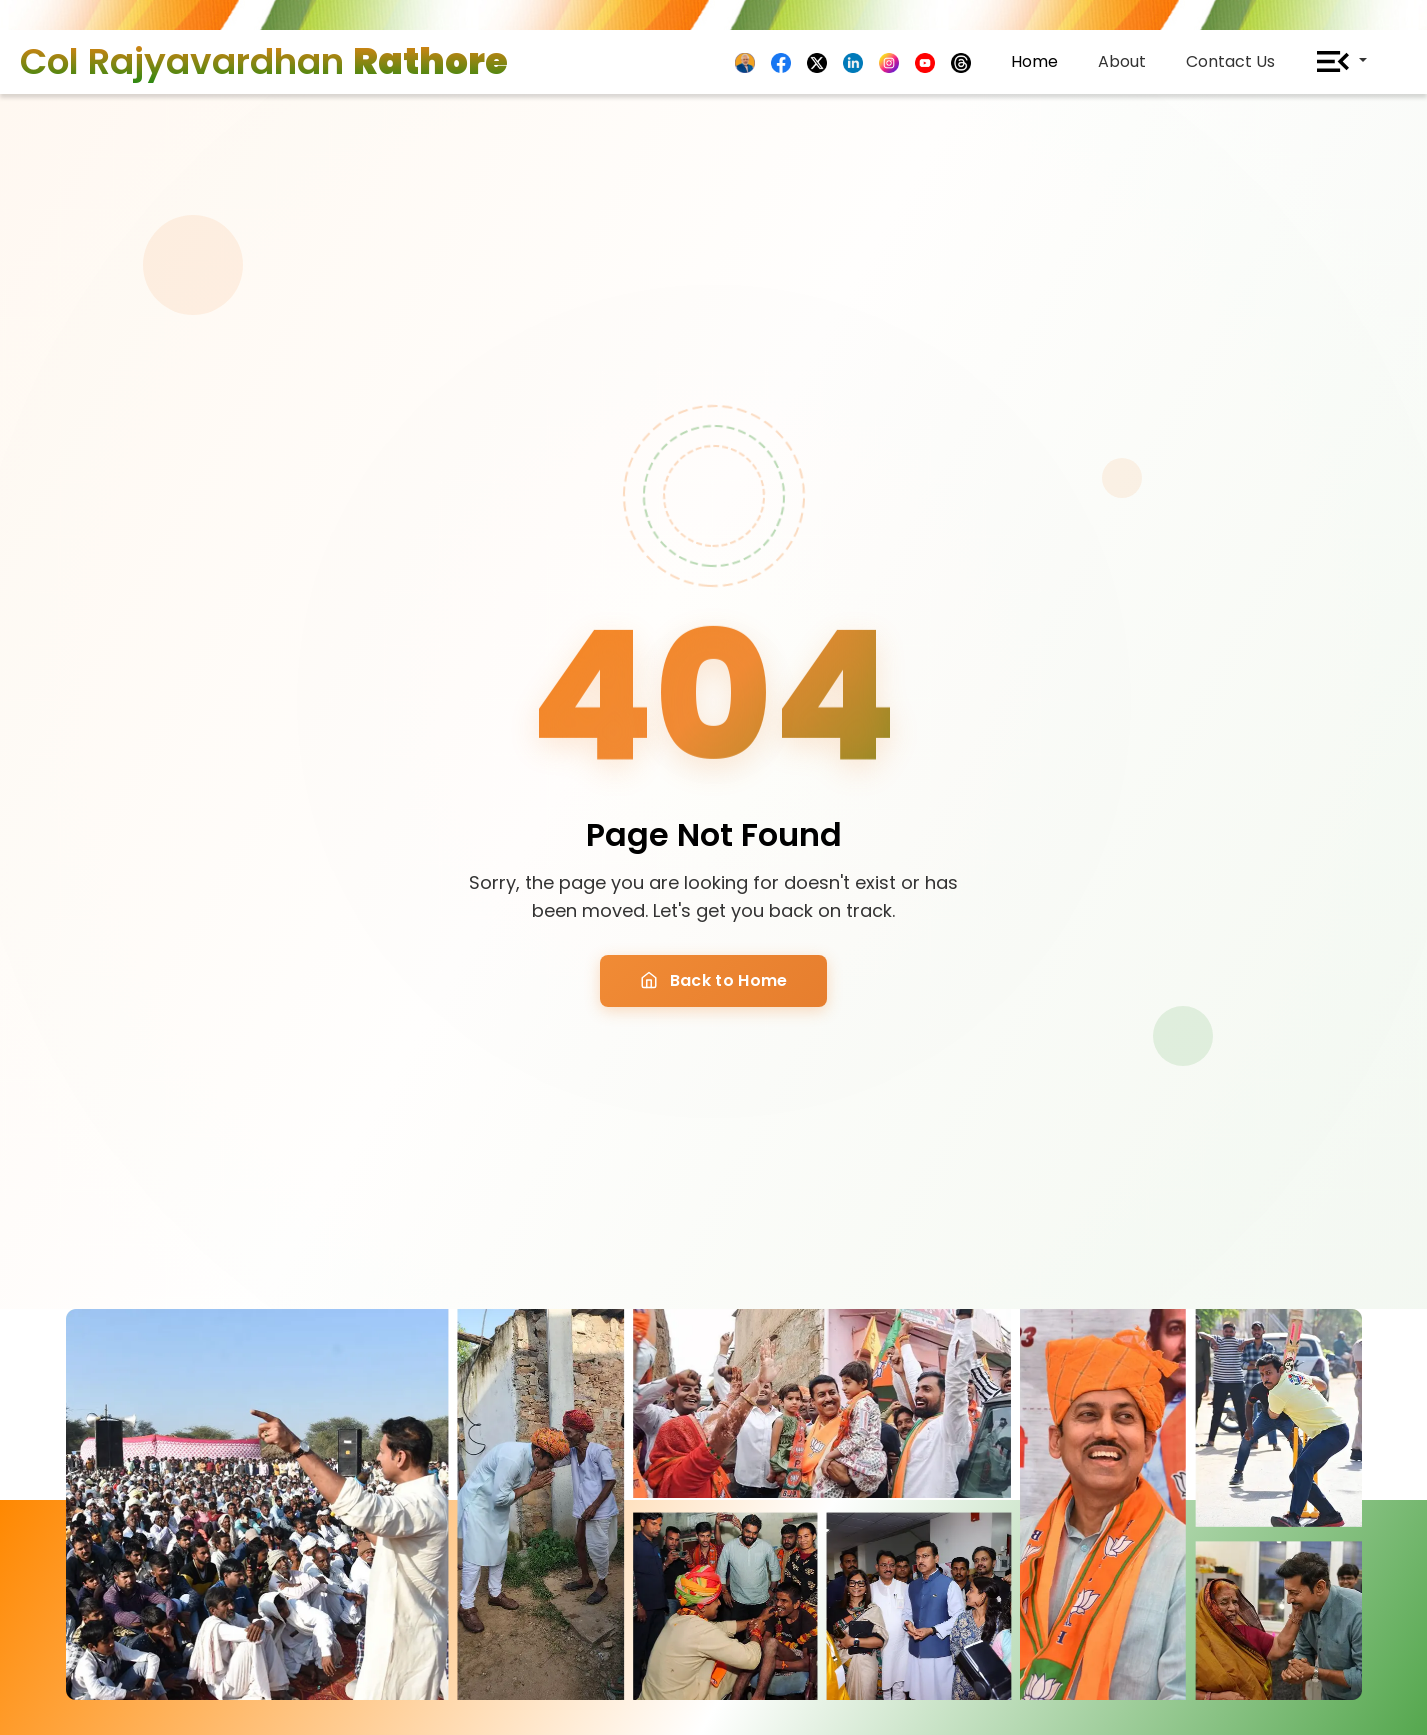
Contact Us (1230, 61)
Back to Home (714, 980)
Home (1034, 61)
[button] (1341, 62)
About (1122, 61)
